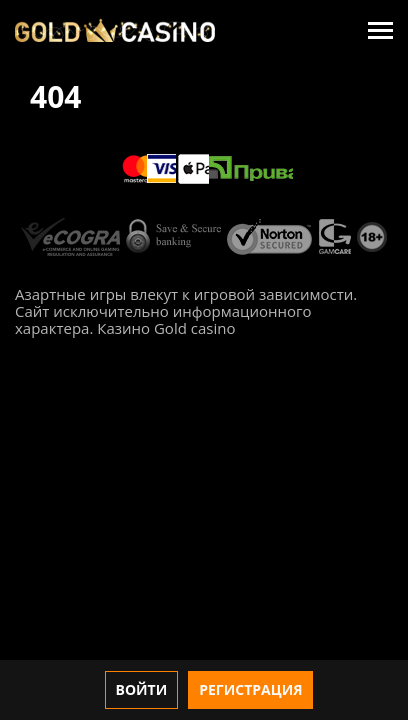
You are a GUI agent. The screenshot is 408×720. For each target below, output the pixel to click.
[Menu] (380, 30)
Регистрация (250, 689)
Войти (142, 689)
